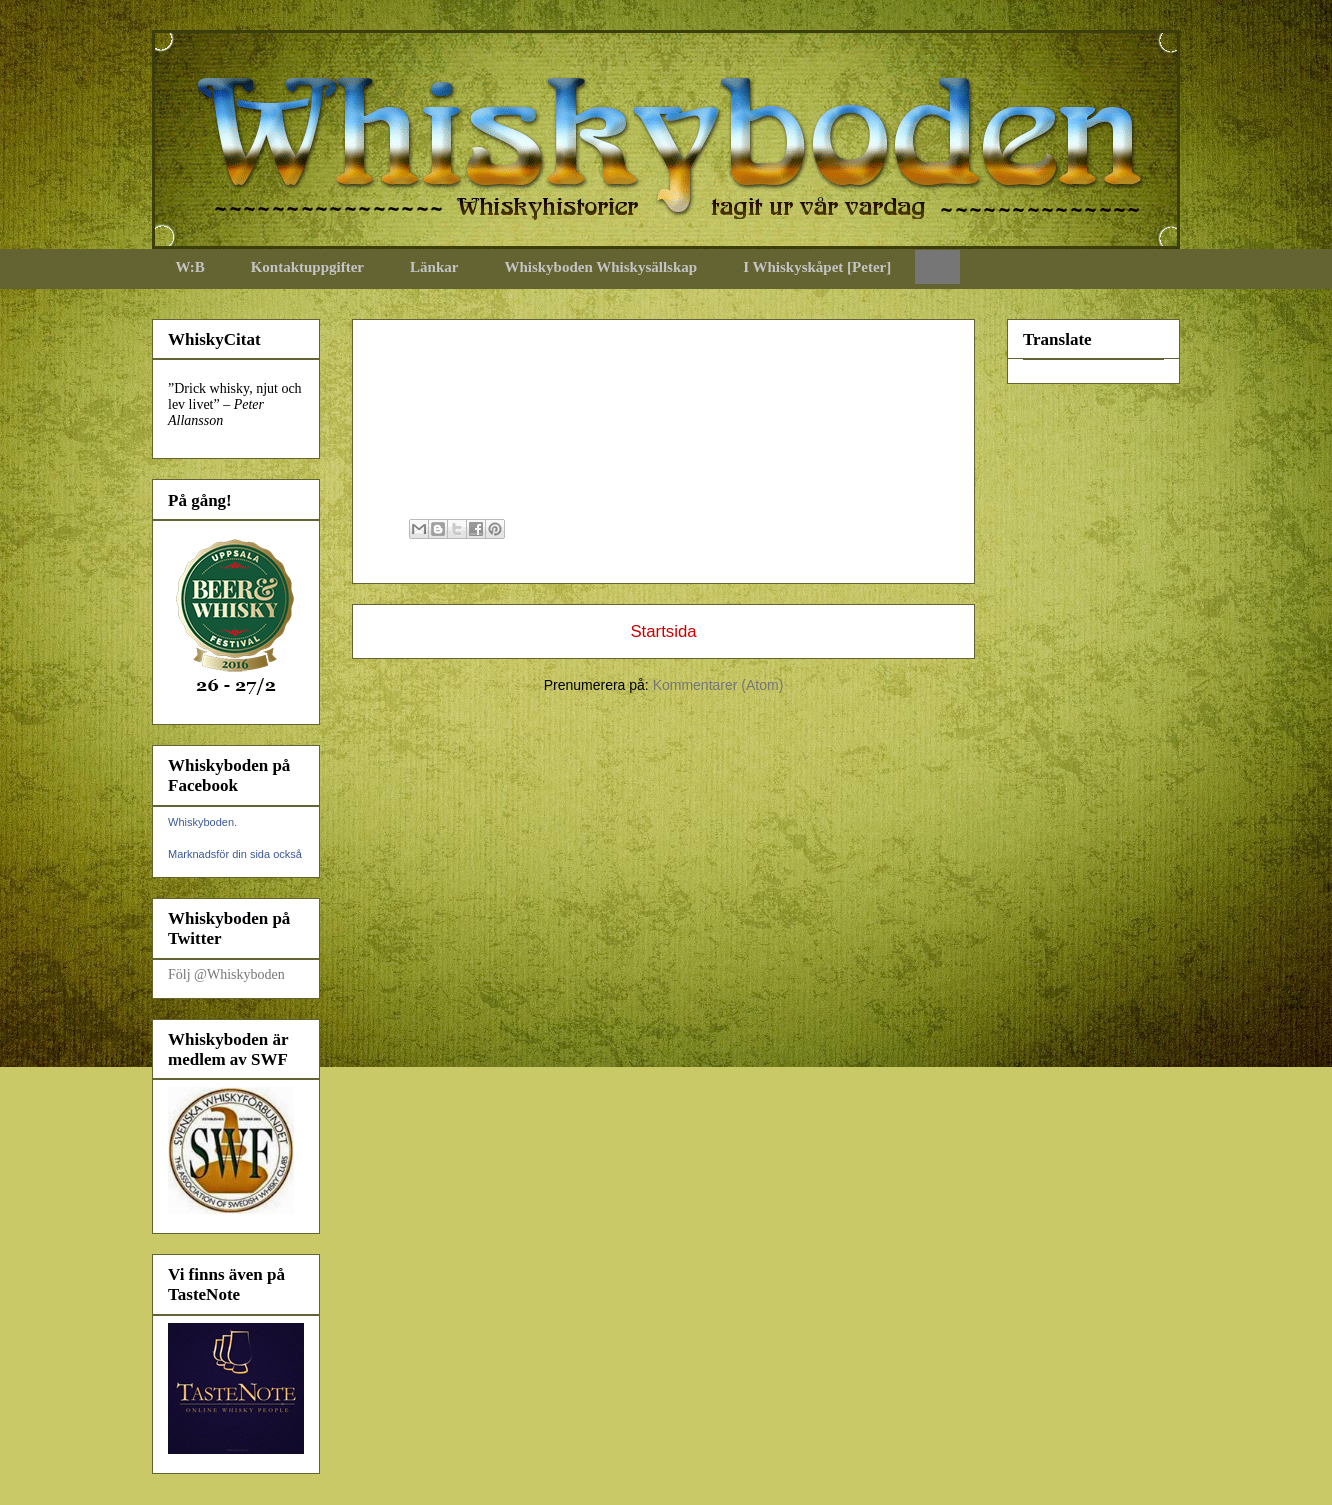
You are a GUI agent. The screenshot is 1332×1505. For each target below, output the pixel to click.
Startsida (663, 631)
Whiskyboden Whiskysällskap (600, 267)
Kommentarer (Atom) (718, 685)
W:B (190, 267)
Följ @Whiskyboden (226, 974)
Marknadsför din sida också (235, 854)
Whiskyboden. (202, 822)
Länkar (434, 267)
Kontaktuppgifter (307, 267)
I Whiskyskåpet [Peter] (817, 267)
